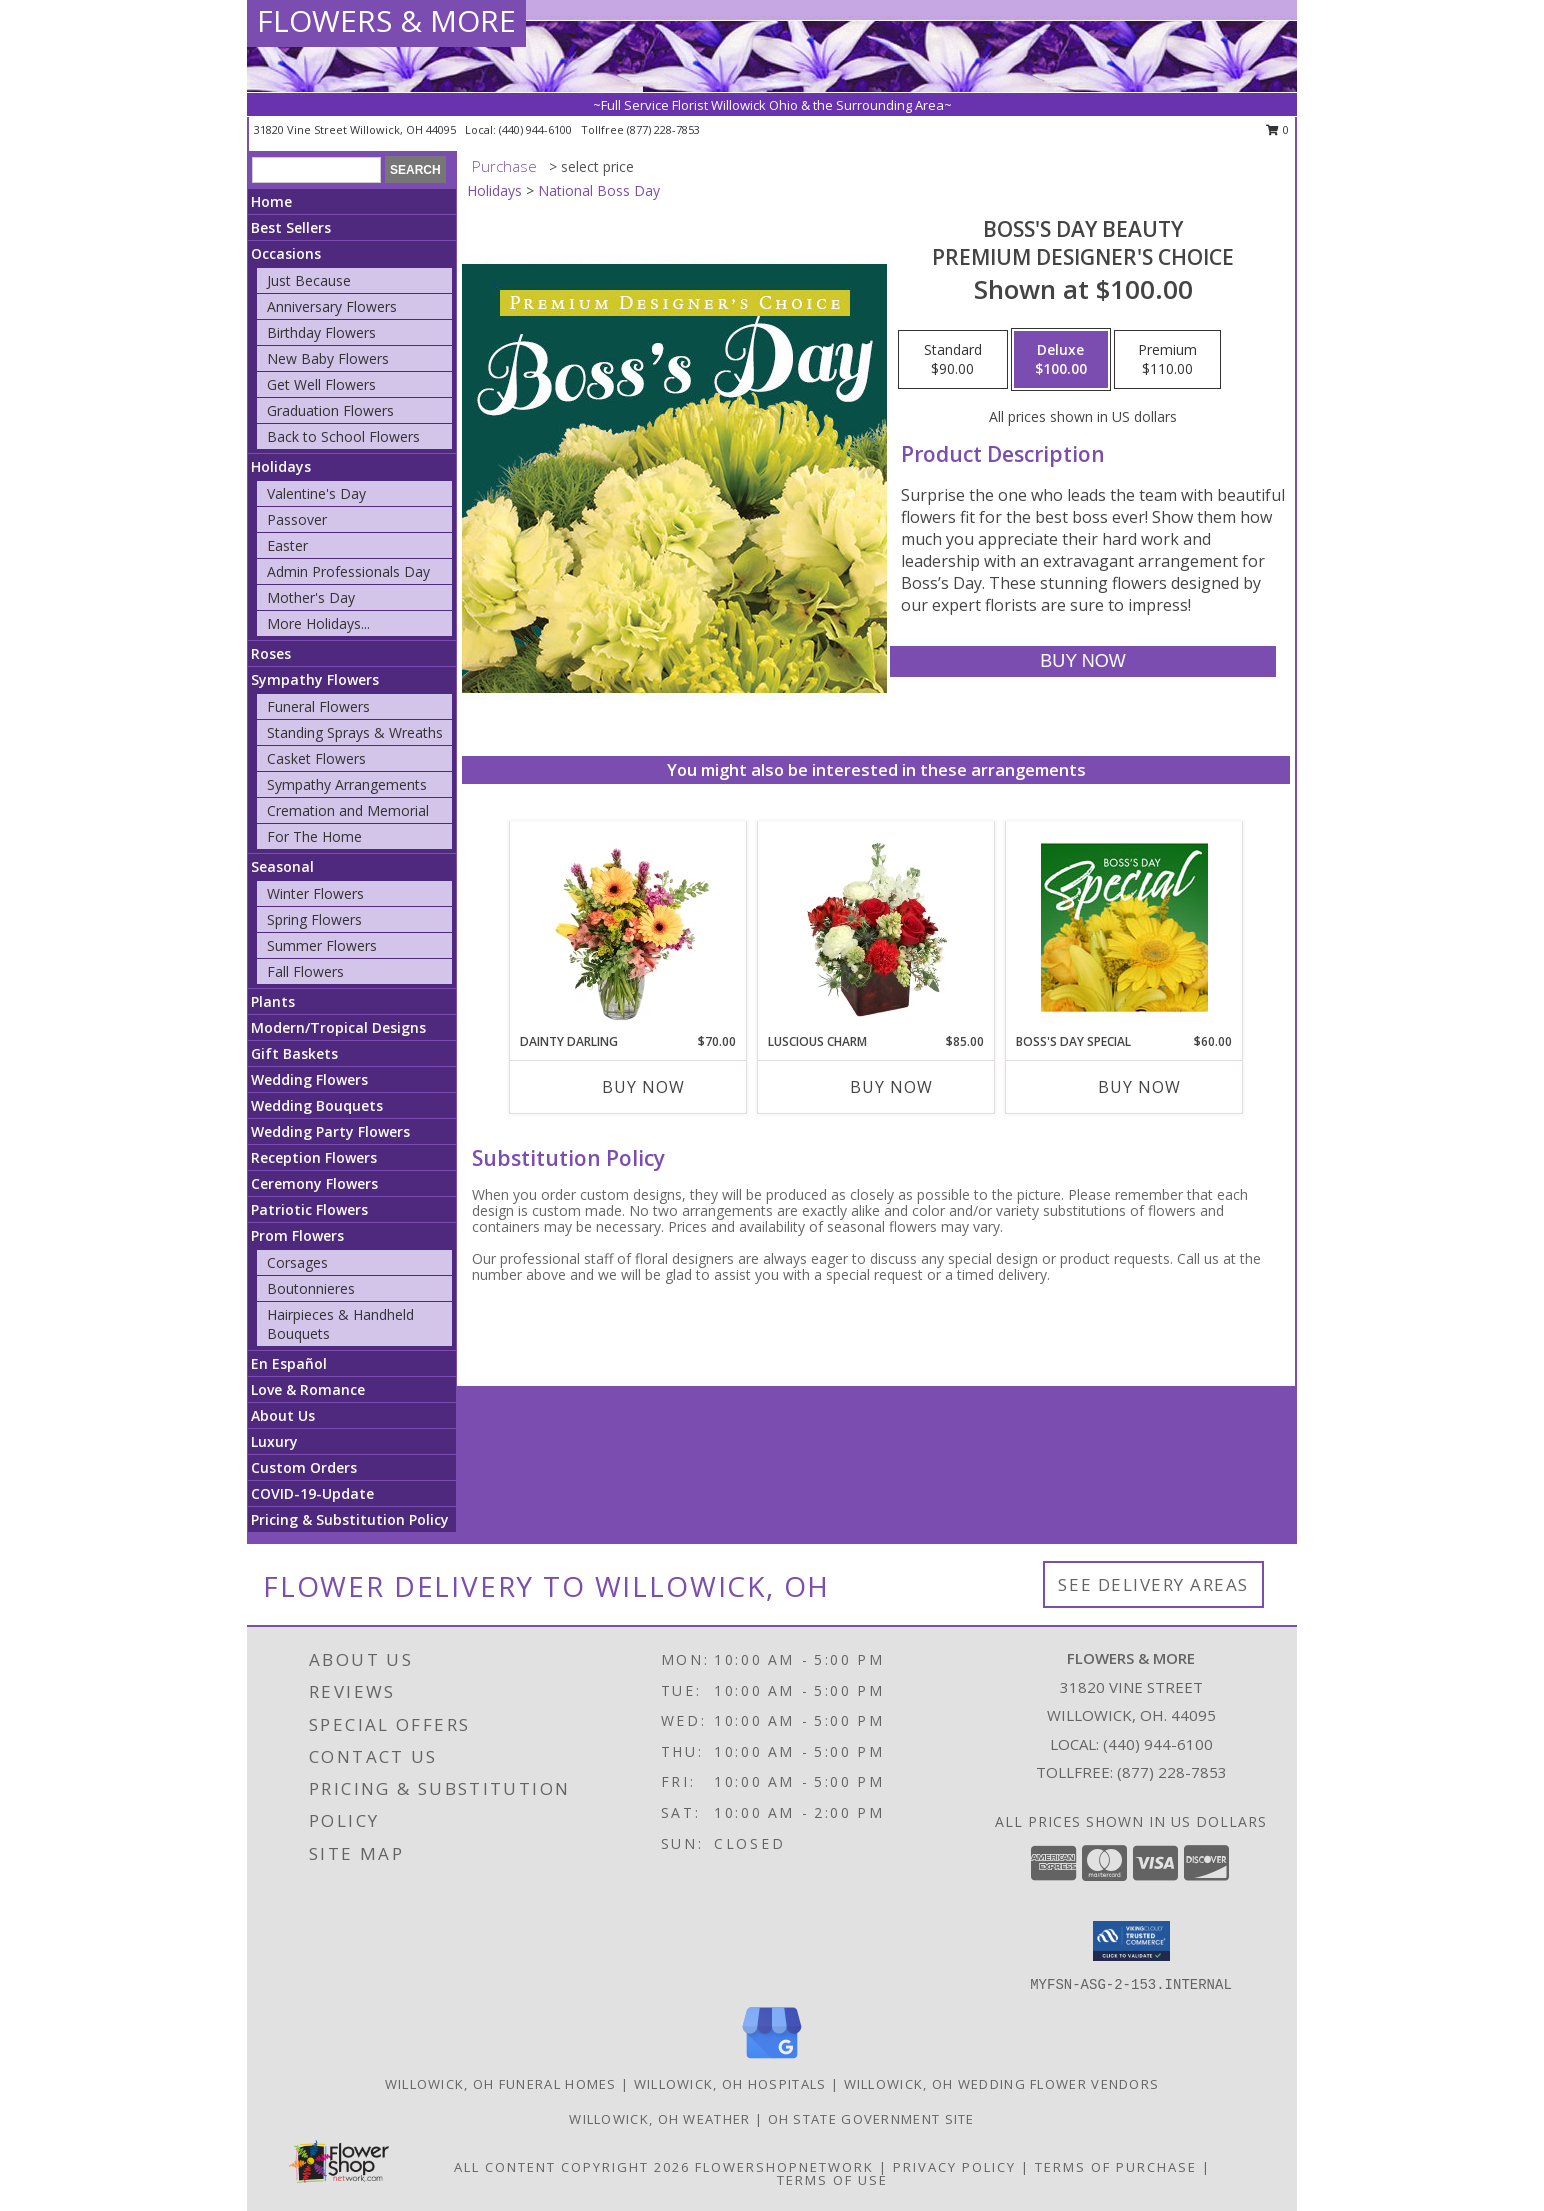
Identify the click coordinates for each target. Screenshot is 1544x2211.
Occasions (286, 253)
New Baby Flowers (328, 358)
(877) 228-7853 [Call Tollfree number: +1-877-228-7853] (1172, 1772)
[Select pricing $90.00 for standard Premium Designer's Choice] (953, 360)
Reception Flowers (314, 1157)
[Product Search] (316, 170)
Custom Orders (304, 1467)
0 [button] (1277, 129)
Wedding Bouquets (317, 1105)
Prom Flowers (297, 1235)
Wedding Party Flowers (330, 1131)
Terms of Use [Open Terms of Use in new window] (832, 2180)
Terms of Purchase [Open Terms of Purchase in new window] (1116, 2167)
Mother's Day (311, 597)
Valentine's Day (316, 493)
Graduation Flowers (330, 410)
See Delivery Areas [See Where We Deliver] (1153, 1584)
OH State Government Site (871, 2119)
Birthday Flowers (321, 332)
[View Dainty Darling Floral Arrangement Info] (628, 927)
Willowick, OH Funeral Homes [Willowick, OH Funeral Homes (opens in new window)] (501, 2084)
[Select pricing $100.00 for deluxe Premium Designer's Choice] (1061, 360)
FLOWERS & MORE (386, 20)
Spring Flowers (314, 919)
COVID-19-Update (312, 1493)
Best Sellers (291, 227)
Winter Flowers (315, 893)
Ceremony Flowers (314, 1183)
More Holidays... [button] (318, 623)
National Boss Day (599, 190)
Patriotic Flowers (309, 1209)
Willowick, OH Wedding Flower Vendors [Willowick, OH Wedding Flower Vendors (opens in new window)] (1002, 2084)
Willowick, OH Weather (659, 2119)
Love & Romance (308, 1389)
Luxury (274, 1441)
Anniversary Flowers (332, 306)
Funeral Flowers (318, 706)
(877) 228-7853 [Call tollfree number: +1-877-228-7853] (663, 129)
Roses (271, 653)
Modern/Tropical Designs (338, 1027)
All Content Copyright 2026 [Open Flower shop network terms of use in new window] (572, 2167)
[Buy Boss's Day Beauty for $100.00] (1082, 661)
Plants (273, 1001)
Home (271, 201)
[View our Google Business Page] (772, 2059)
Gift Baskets (294, 1053)
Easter (287, 545)
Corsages (297, 1262)
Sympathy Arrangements (347, 784)
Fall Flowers (305, 971)
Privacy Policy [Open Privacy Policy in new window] (954, 2167)
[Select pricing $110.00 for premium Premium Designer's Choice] (1167, 360)
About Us (283, 1415)
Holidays (281, 466)
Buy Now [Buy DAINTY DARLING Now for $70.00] (643, 1087)
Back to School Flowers (343, 436)
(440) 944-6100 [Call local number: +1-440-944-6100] (537, 129)
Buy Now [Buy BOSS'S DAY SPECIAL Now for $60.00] (1139, 1087)
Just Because (309, 280)
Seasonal (282, 866)
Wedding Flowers (309, 1079)
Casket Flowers (316, 758)
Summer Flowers (322, 945)
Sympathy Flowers (315, 679)
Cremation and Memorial (348, 810)
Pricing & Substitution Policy (350, 1519)
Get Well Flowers (321, 384)
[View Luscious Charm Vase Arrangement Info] (876, 927)
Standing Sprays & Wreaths (355, 732)
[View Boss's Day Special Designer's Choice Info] (1124, 927)
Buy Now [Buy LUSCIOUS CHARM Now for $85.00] (891, 1087)
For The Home (314, 836)
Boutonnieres (311, 1288)
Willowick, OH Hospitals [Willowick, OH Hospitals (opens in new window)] (730, 2084)
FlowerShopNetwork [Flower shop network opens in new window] (784, 2167)
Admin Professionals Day (348, 571)
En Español (289, 1363)
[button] (1131, 1941)
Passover (297, 519)
